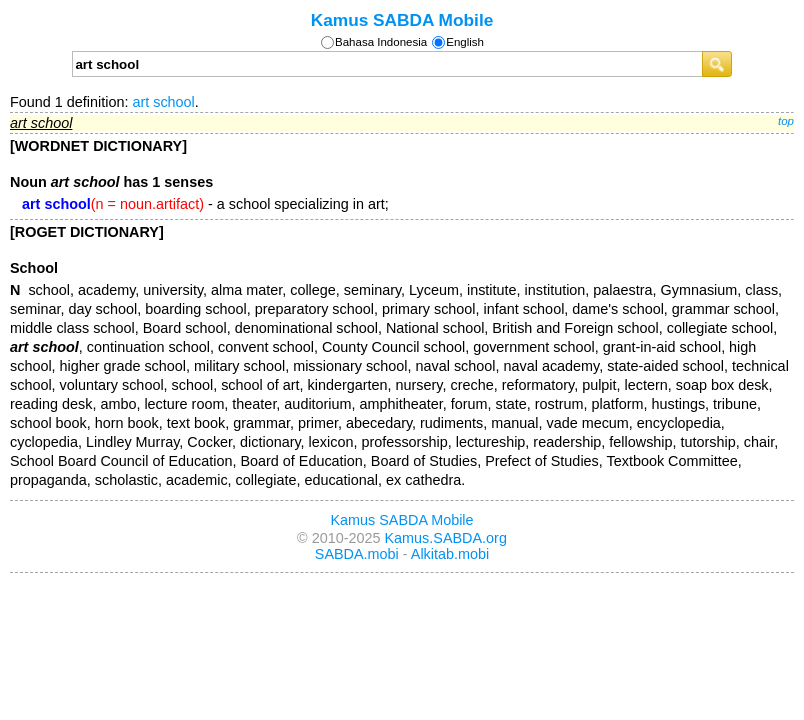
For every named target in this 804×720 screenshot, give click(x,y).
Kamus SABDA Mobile (402, 20)
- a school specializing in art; (205, 204)
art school (163, 102)
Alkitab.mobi (450, 554)
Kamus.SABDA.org (446, 538)
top (786, 121)
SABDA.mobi (357, 554)
